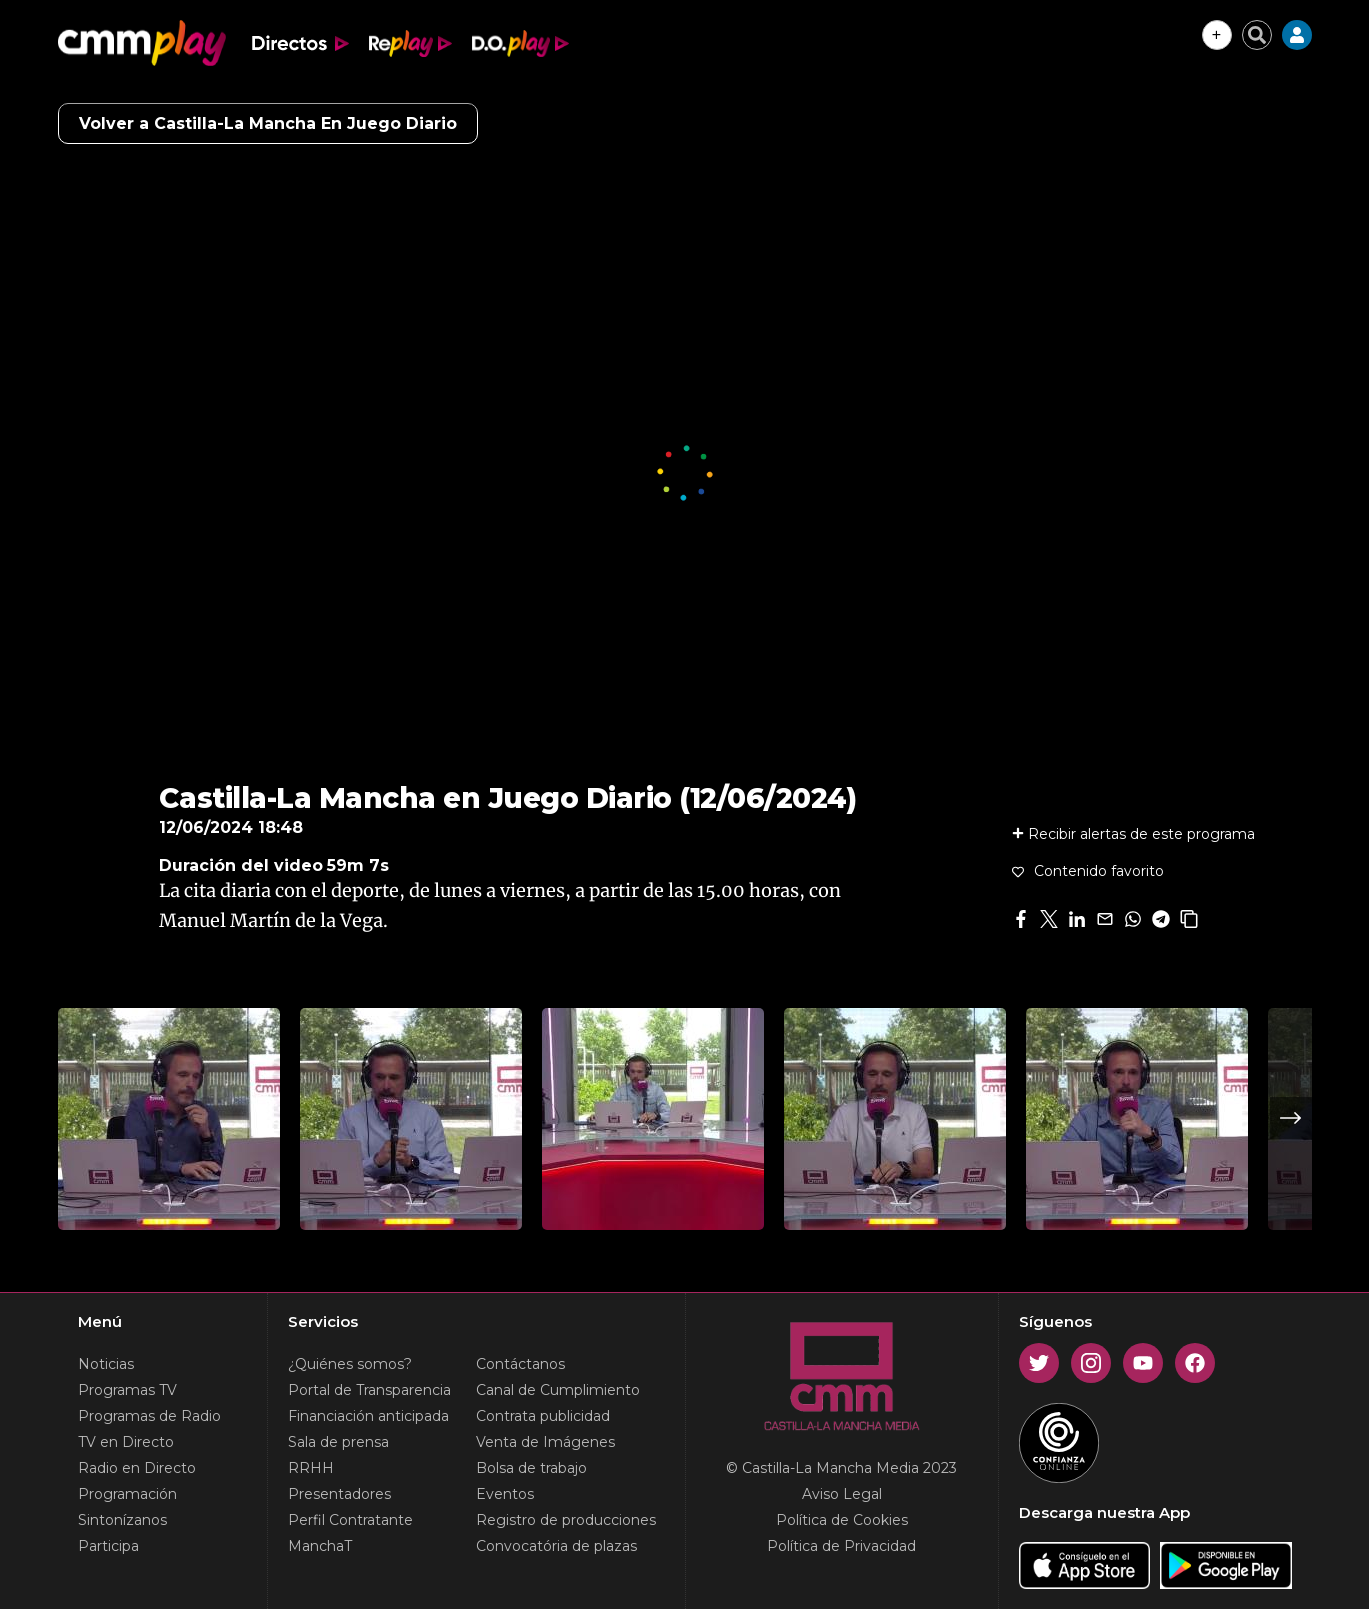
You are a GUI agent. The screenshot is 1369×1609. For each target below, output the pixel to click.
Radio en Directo (137, 1468)
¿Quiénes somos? (350, 1364)
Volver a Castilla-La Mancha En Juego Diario (268, 123)
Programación (127, 1494)
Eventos (505, 1494)
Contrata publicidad (543, 1416)
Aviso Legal (842, 1494)
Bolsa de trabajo (531, 1468)
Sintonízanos (122, 1520)
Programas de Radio (149, 1416)
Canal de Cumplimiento (558, 1390)
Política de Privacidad (841, 1546)
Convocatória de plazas (556, 1546)
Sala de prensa (338, 1442)
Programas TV (127, 1390)
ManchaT (320, 1546)
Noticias (106, 1364)
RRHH (311, 1468)
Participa (108, 1546)
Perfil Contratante (350, 1520)
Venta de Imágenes (545, 1442)
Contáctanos (520, 1364)
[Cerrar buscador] (1257, 35)
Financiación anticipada (368, 1416)
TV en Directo (126, 1442)
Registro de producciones (566, 1520)
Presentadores (339, 1494)
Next (1291, 1118)
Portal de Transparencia (369, 1390)
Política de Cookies (842, 1520)
